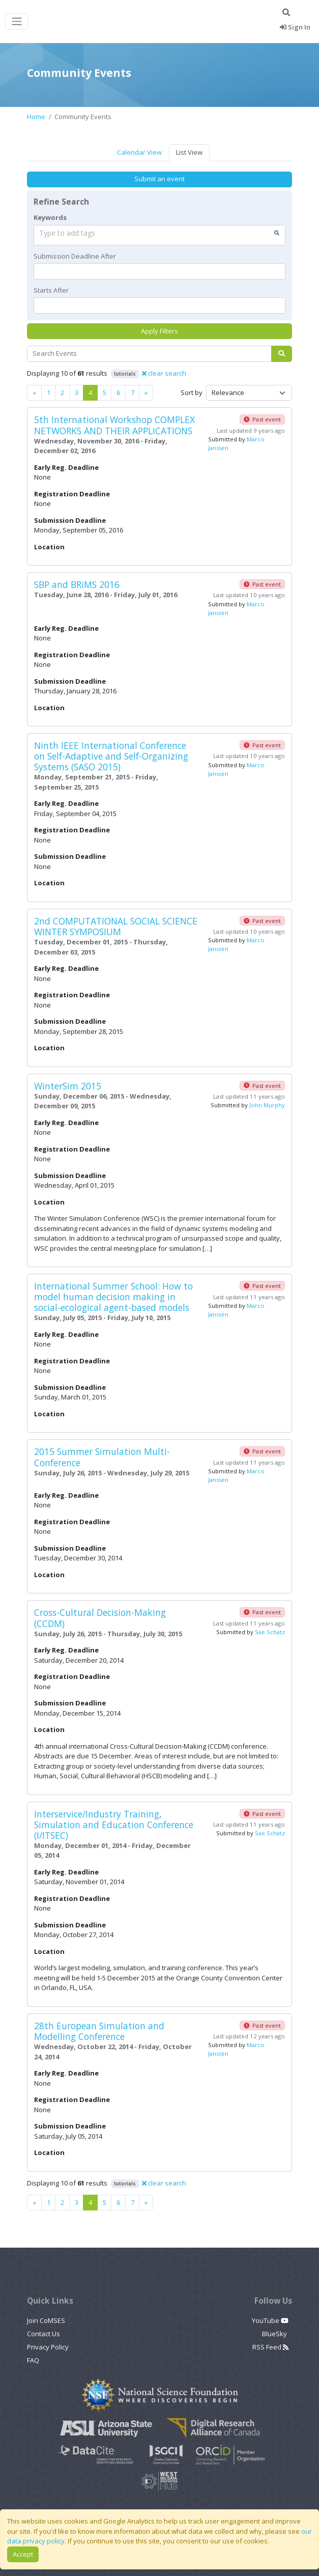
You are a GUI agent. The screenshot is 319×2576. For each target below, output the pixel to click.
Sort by (191, 392)
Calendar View (139, 152)
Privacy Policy (48, 2346)
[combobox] (159, 235)
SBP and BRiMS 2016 (77, 584)
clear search (164, 373)
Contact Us (43, 2333)
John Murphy (267, 1105)
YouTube (270, 2320)
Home (36, 116)
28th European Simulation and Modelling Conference (99, 2031)
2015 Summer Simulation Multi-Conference (102, 1456)
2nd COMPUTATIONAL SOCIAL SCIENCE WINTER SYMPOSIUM (115, 926)
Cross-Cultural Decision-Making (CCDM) (100, 1617)
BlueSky (275, 2333)
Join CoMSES (46, 2320)
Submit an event (159, 178)
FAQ (33, 2360)
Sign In (295, 27)
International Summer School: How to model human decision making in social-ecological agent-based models (113, 1296)
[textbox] (159, 271)
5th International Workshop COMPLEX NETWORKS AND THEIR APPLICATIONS (114, 424)
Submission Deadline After (75, 256)
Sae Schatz (270, 1632)
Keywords (50, 217)
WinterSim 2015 (67, 1086)
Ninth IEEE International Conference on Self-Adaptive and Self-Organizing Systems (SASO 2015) (111, 756)
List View (189, 152)
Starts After (51, 290)
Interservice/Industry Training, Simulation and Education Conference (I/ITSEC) (113, 1824)
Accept (23, 2554)
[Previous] (34, 393)
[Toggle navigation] (16, 21)
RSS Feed (270, 2346)
